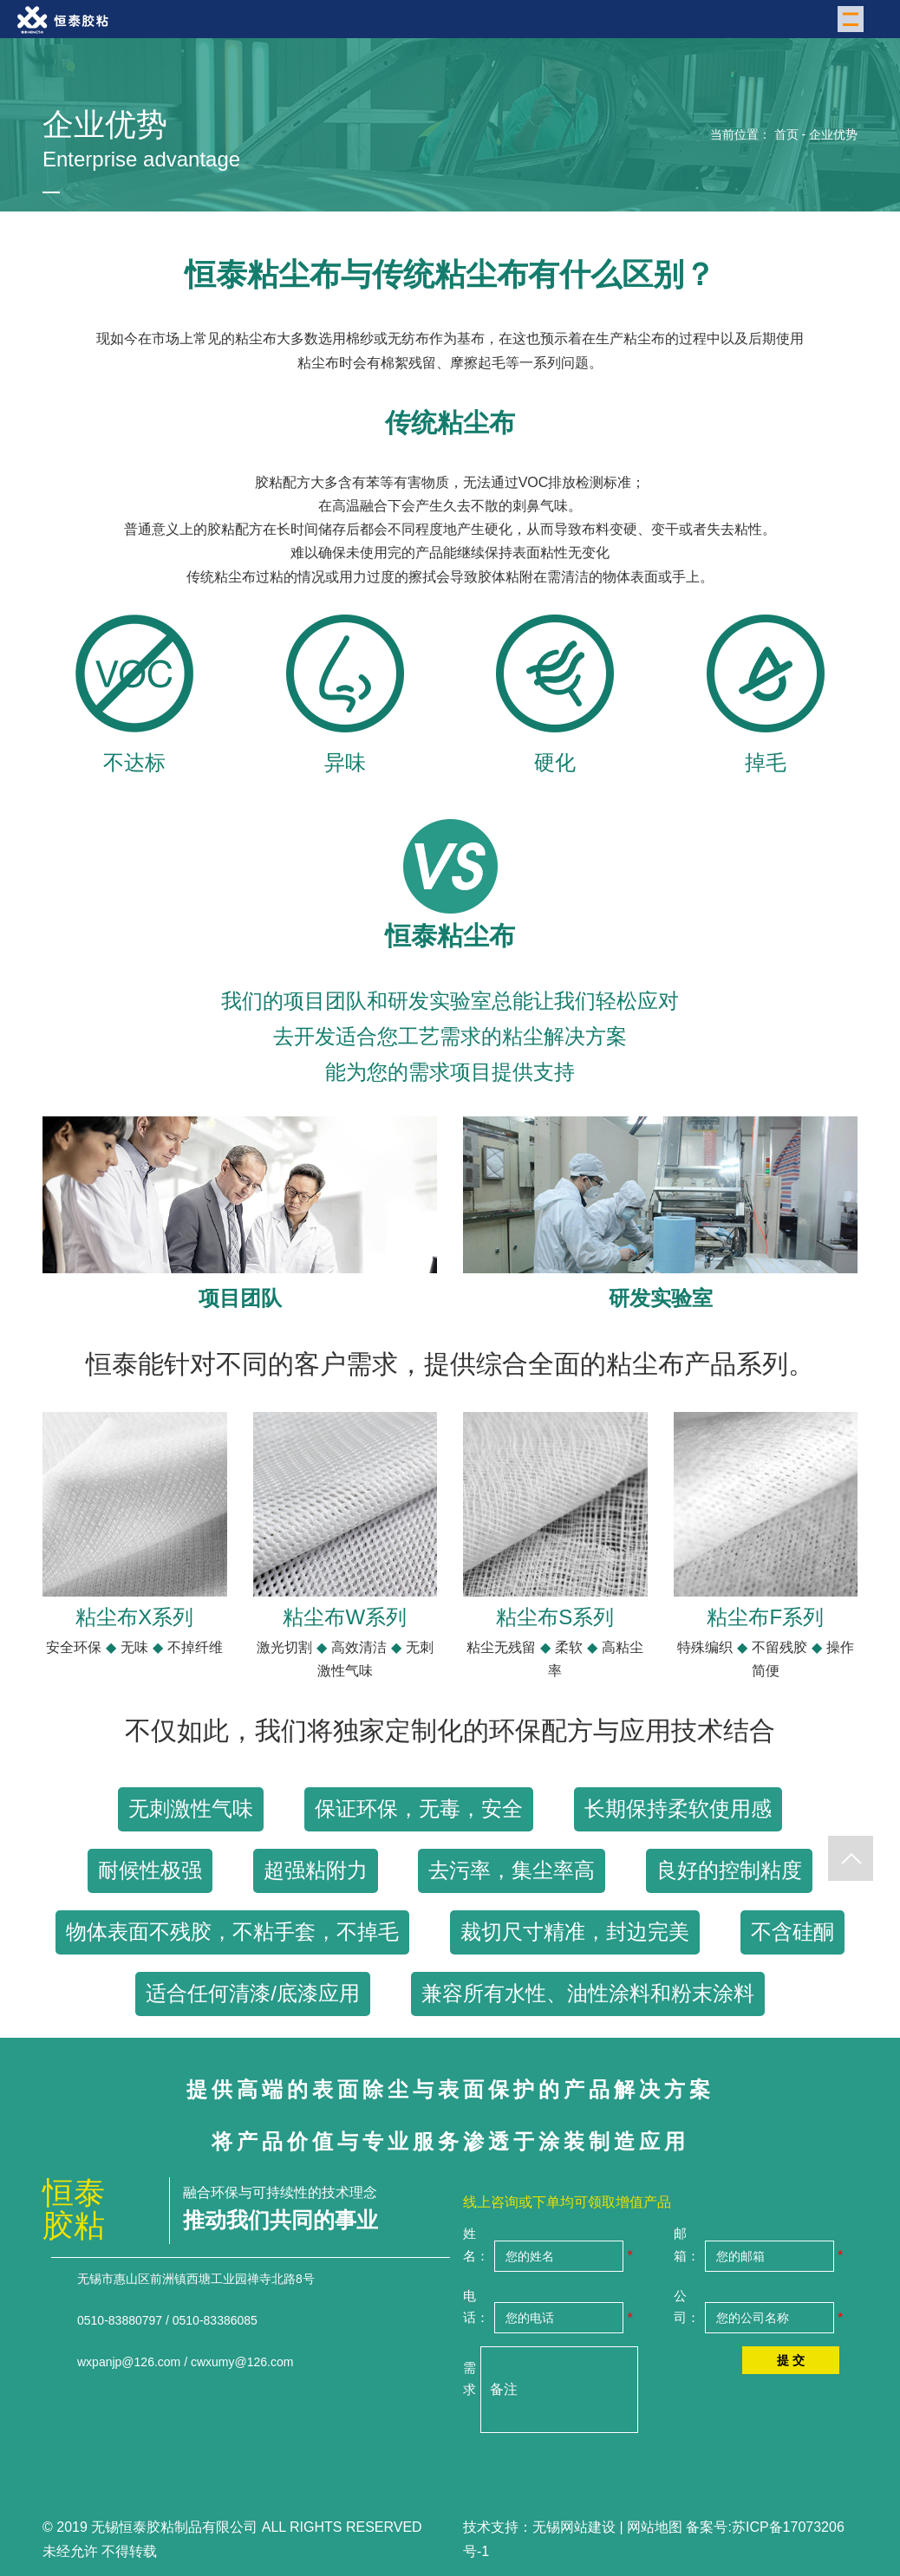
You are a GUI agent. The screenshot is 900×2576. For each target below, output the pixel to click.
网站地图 (654, 2527)
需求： (470, 2378)
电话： (476, 2307)
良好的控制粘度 (729, 1870)
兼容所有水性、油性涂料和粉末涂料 (587, 1993)
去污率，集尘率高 (511, 1870)
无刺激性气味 (190, 1808)
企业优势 (833, 134)
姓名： (476, 2244)
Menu (853, 17)
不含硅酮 (792, 1931)
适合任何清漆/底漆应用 (253, 1993)
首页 (786, 134)
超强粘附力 (316, 1870)
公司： (687, 2307)
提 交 (791, 2360)
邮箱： (687, 2244)
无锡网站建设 (574, 2527)
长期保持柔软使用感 (678, 1808)
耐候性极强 (150, 1870)
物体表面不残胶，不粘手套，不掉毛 (232, 1931)
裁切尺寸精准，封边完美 (574, 1931)
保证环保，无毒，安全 (419, 1808)
